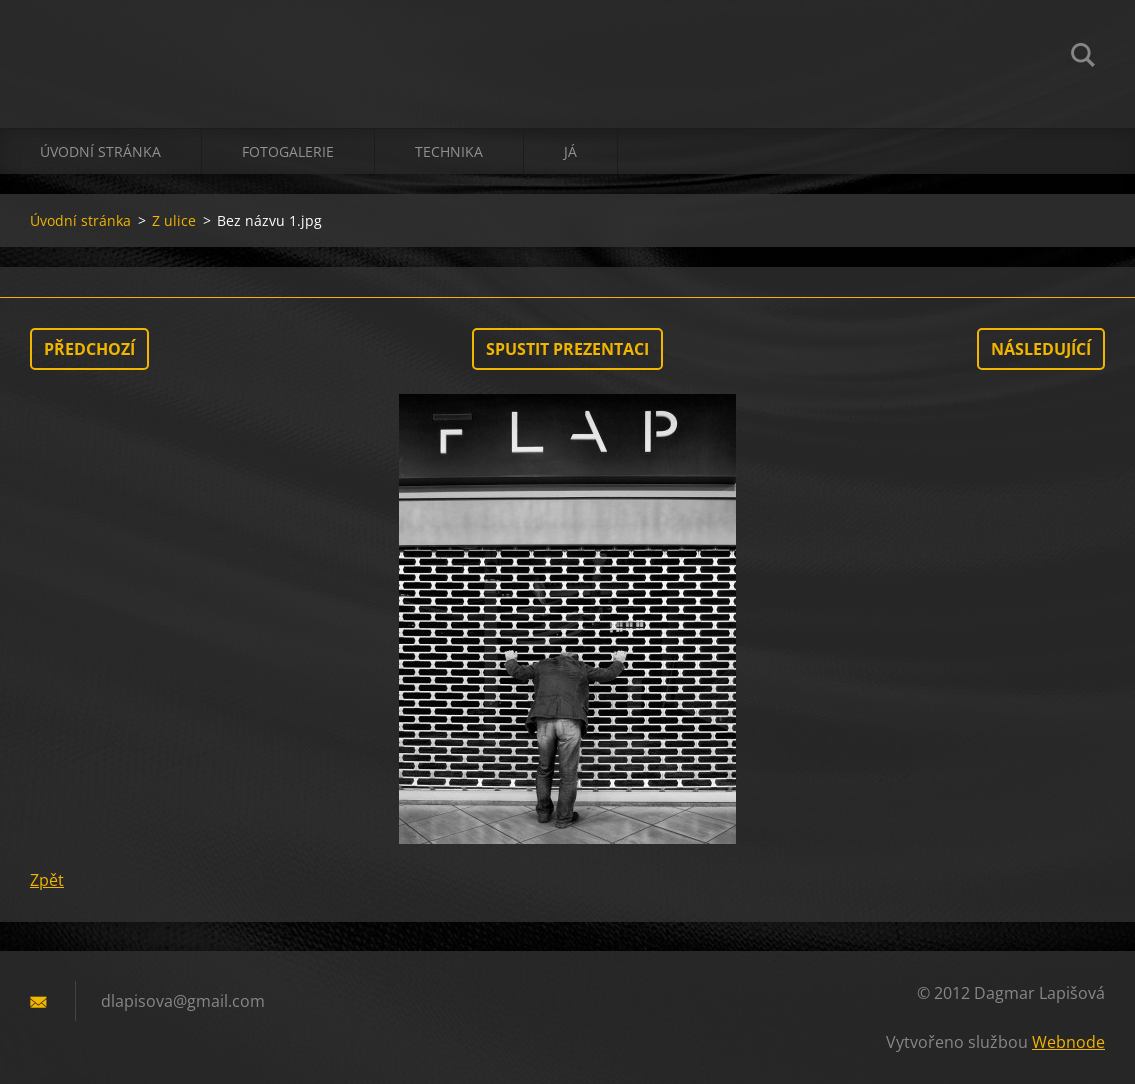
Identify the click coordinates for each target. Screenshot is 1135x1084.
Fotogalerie (288, 151)
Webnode (1068, 1042)
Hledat (1083, 58)
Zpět (47, 880)
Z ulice (174, 220)
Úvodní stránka (100, 151)
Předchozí (89, 349)
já (570, 151)
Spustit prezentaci (567, 349)
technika (449, 151)
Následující (1041, 349)
